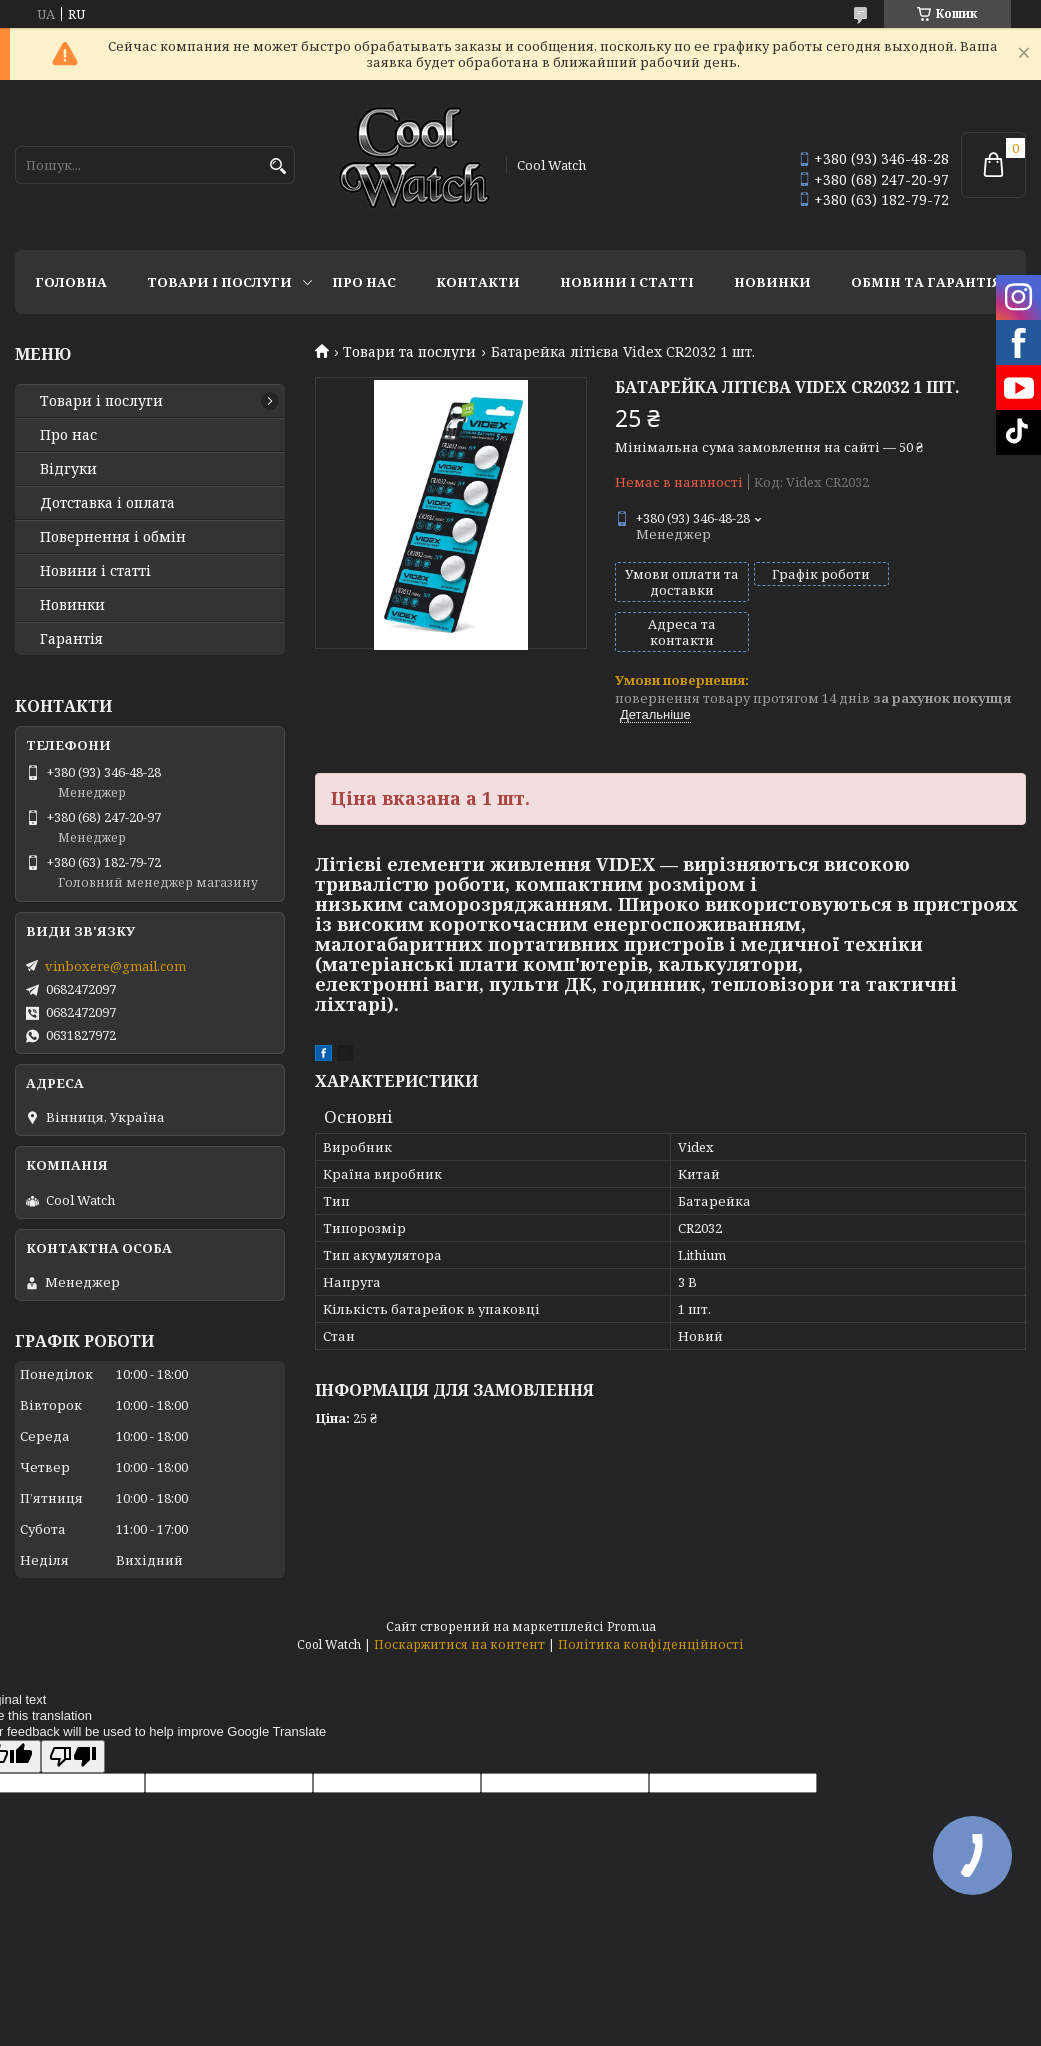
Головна (71, 282)
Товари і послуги (219, 282)
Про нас (364, 282)
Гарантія (71, 639)
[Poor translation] (73, 1756)
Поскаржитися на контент (459, 1644)
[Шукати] (277, 166)
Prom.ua (631, 1626)
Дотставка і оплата (107, 503)
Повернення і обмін (113, 537)
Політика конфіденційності (651, 1644)
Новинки (772, 282)
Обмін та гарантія (926, 282)
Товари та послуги (409, 352)
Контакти (478, 282)
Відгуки (68, 469)
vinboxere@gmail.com (115, 966)
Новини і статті (627, 282)
